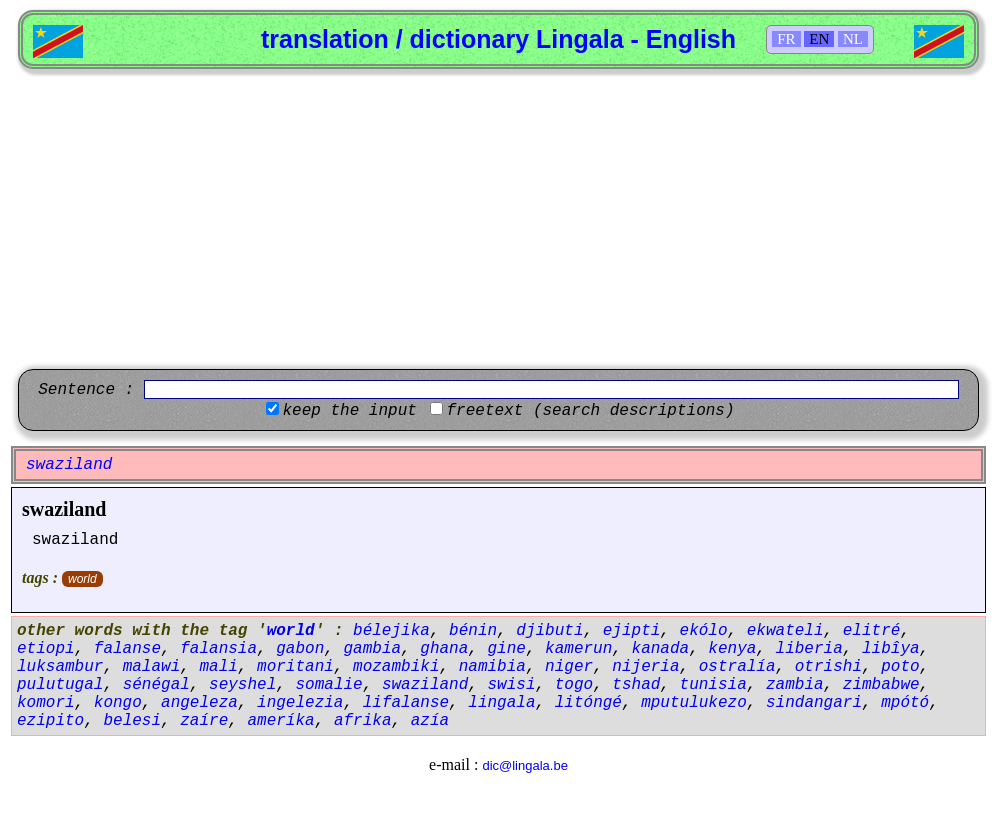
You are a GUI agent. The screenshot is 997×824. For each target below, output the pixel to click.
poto (900, 667)
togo (574, 685)
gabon (300, 649)
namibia (492, 667)
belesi (132, 721)
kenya (732, 649)
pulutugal (60, 685)
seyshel (242, 685)
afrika (363, 721)
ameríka (280, 721)
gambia (372, 649)
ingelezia (300, 703)
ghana (444, 649)
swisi (512, 685)
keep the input (349, 411)
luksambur (60, 667)
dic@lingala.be (524, 765)
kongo (118, 703)
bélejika (391, 631)
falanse (127, 649)
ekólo (704, 631)
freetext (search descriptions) (590, 411)
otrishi (828, 667)
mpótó (905, 703)
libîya (891, 649)
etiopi (46, 649)
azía (430, 721)
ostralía (737, 667)
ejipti (632, 631)
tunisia (713, 685)
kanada (661, 649)
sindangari (814, 703)
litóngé (588, 703)
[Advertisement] (498, 219)
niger (569, 667)
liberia (809, 649)
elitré (872, 631)
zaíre (204, 721)
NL (853, 39)
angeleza (199, 703)
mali (218, 667)
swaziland (64, 509)
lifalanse (406, 703)
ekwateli (785, 631)
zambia (795, 685)
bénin (473, 631)
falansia (218, 649)
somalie (328, 685)
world (82, 579)
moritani (295, 667)
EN (819, 39)
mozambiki (396, 667)
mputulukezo (694, 703)
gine (507, 649)
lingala (501, 703)
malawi (152, 667)
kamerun (578, 649)
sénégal (156, 685)
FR (786, 39)
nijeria (645, 667)
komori (46, 703)
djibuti (549, 631)
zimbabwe (881, 685)
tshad (636, 685)
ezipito (50, 721)
